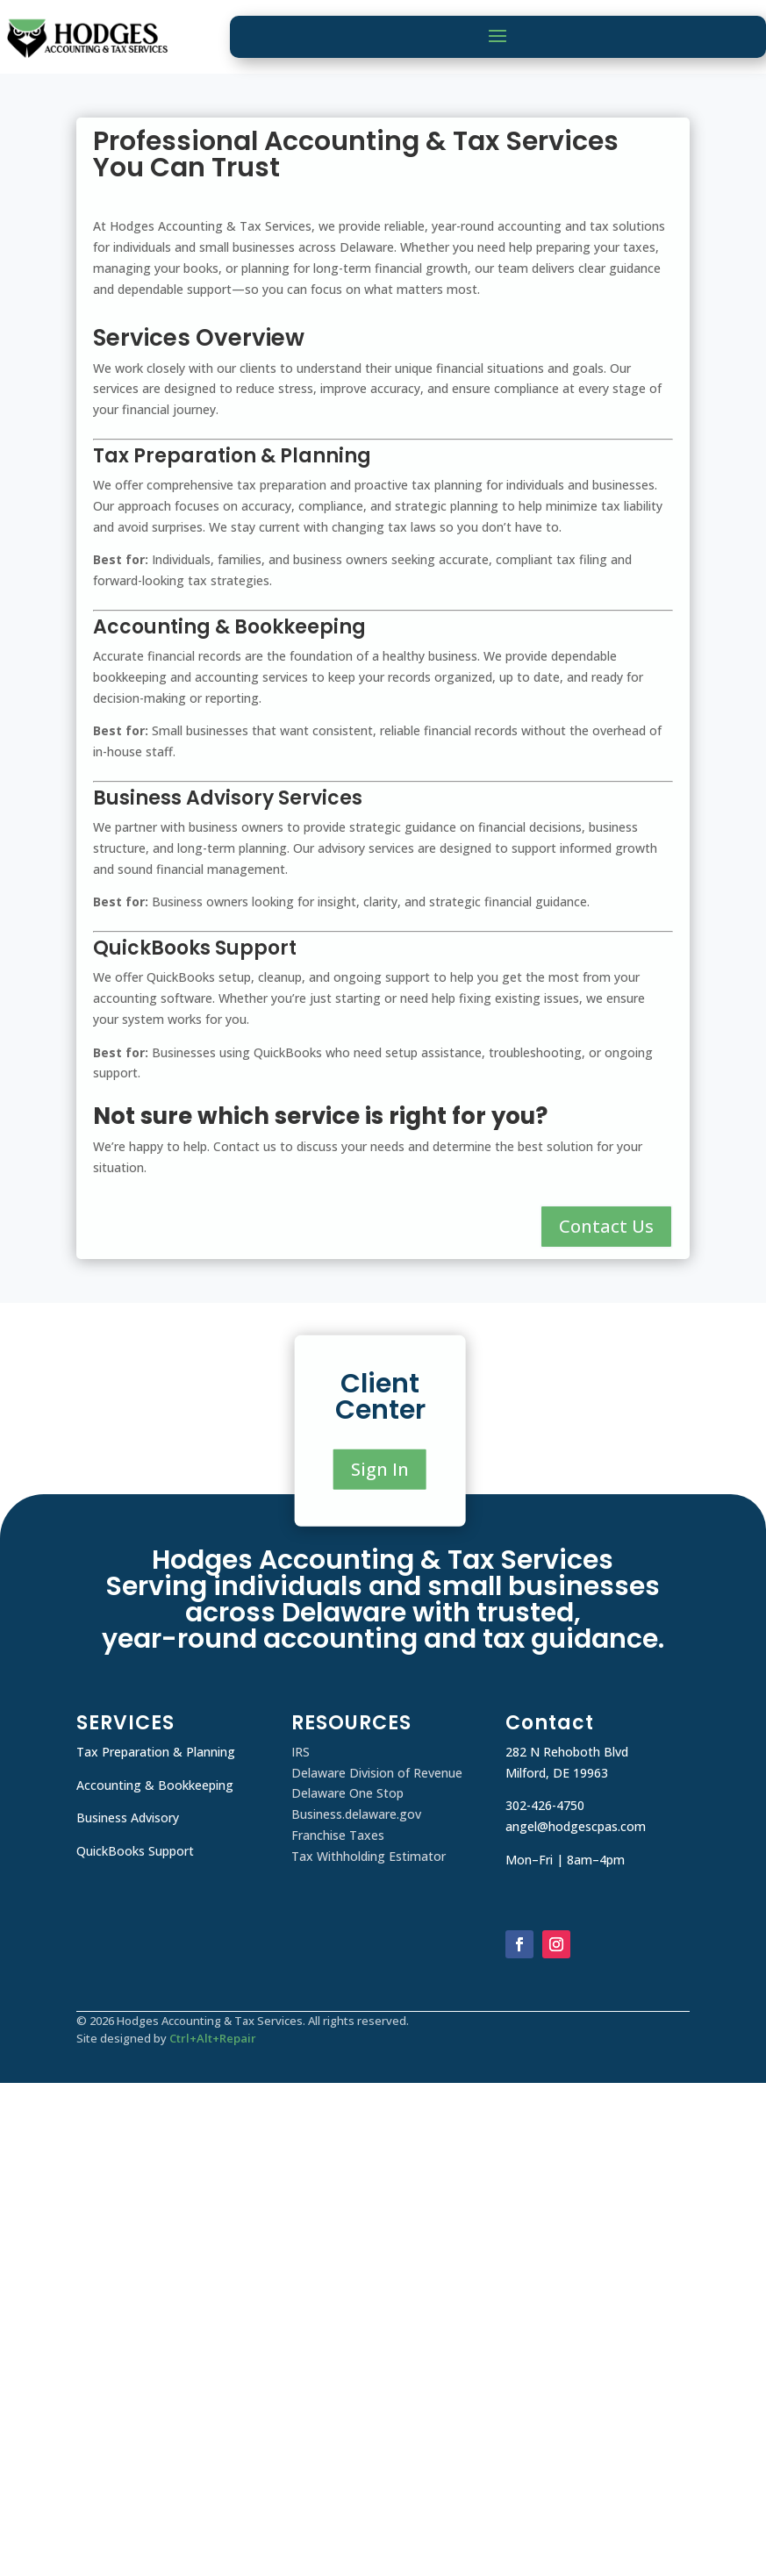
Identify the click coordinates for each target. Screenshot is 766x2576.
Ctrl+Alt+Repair (212, 2038)
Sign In (380, 1469)
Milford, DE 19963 (556, 1772)
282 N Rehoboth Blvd (566, 1751)
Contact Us (606, 1226)
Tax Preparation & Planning (155, 1751)
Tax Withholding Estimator (368, 1856)
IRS (300, 1751)
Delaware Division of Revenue (376, 1772)
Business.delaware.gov (356, 1814)
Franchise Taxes (337, 1835)
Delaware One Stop (347, 1793)
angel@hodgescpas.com (575, 1826)
